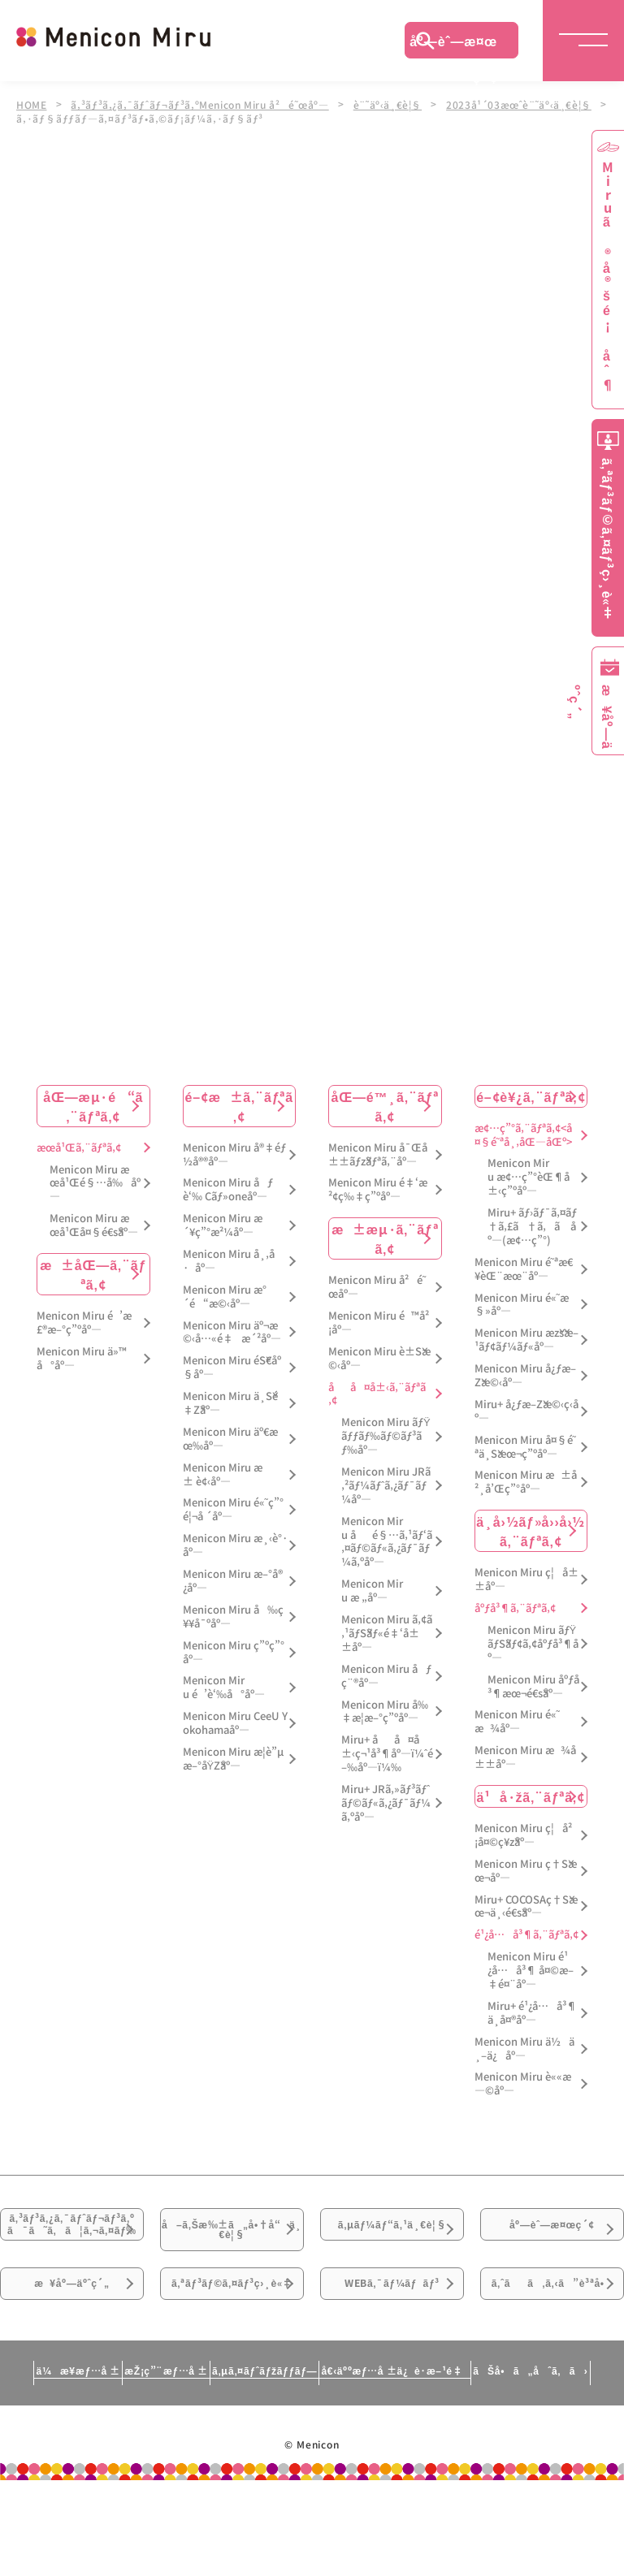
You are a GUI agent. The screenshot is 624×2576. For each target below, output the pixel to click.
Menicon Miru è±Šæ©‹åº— (379, 1358)
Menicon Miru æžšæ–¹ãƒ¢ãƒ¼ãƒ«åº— (526, 1341)
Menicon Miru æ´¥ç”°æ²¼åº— (222, 1225)
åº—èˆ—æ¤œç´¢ (453, 44)
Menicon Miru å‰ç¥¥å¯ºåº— (233, 1617)
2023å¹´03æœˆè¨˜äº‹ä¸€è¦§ (530, 103)
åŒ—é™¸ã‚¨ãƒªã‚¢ (385, 1106)
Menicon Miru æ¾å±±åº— (525, 1757)
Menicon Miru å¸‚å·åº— (229, 1261)
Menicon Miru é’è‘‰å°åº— (224, 1688)
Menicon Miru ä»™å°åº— (82, 1358)
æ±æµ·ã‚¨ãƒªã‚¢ (385, 1238)
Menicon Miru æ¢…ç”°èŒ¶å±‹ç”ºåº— (529, 1178)
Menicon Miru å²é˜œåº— (377, 1287)
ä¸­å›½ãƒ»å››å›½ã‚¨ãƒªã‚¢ (530, 1530)
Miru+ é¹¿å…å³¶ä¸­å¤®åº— (532, 2013)
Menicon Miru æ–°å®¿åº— (233, 1581)
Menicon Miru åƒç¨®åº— (386, 1676)
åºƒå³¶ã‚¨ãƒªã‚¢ (515, 1608)
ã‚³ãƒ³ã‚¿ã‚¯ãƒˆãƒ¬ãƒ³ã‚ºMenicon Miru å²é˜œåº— (204, 103)
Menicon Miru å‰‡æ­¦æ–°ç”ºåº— (384, 1712)
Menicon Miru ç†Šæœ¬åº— (525, 1871)
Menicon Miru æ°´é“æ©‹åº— (224, 1297)
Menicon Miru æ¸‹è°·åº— (235, 1545)
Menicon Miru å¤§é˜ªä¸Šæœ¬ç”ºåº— (525, 1447)
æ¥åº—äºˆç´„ (72, 2348)
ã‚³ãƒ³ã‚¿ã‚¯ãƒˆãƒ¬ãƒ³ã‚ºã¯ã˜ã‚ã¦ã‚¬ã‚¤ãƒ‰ (72, 2256)
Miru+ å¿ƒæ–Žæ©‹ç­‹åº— (526, 1411)
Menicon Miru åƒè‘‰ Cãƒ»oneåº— (228, 1190)
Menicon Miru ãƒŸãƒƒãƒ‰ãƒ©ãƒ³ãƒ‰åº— (386, 1437)
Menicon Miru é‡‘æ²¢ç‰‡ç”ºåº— (377, 1190)
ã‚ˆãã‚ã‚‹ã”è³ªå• (552, 2357)
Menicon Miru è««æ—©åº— (522, 2084)
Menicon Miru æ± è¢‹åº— (222, 1475)
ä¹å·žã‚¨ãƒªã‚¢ (531, 1796)
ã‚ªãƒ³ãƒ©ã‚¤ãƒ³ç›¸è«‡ (232, 2357)
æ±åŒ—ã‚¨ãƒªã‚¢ (93, 1274)
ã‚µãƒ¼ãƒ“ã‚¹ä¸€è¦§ (392, 2245)
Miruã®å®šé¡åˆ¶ (608, 276)
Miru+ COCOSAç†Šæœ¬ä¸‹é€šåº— (526, 1907)
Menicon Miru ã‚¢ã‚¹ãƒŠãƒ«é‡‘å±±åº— (386, 1633)
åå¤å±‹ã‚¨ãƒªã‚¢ (377, 1394)
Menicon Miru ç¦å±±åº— (526, 1579)
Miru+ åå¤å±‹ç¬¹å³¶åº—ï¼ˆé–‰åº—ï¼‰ (387, 1753)
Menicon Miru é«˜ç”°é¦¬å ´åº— (233, 1510)
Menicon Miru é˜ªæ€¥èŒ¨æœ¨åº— (523, 1269)
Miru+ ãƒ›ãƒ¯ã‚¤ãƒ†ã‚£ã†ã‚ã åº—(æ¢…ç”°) (532, 1226)
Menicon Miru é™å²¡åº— (378, 1323)
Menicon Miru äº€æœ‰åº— (230, 1439)
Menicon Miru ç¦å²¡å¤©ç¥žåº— (523, 1835)
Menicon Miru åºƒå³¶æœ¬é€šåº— (533, 1687)
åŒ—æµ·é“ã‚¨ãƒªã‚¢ (93, 1106)
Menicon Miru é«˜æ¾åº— (517, 1722)
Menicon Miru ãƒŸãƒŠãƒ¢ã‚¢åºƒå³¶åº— (533, 1644)
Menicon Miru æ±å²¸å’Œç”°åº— (525, 1483)
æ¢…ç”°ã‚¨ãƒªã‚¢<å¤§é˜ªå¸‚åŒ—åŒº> (523, 1135)
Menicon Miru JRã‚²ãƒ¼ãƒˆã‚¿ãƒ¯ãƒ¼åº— (386, 1485)
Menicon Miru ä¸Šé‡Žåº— (230, 1403)
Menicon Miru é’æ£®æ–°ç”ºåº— (84, 1323)
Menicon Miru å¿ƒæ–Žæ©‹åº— (525, 1376)
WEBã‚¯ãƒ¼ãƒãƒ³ (392, 2348)
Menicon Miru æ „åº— (372, 1591)
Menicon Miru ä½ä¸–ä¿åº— (524, 2049)
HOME (31, 103)
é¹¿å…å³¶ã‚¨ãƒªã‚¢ (526, 1935)
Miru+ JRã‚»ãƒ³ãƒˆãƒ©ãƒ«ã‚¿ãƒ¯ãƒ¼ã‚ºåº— (386, 1803)
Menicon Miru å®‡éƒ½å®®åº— (234, 1155)
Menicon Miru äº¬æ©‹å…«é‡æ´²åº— (232, 1332)
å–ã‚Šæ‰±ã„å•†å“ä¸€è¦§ (232, 2245)
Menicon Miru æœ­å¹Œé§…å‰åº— (95, 1183)
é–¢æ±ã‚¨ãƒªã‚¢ (239, 1106)
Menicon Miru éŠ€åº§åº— (232, 1368)
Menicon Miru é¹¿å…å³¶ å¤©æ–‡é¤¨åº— (531, 1970)
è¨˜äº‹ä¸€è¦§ (396, 103)
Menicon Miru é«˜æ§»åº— (521, 1305)
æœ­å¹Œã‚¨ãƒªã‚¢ (79, 1148)
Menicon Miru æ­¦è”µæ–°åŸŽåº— (233, 1759)
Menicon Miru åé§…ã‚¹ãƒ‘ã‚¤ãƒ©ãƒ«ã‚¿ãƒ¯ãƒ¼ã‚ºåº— (386, 1542)
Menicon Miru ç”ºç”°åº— (233, 1652)
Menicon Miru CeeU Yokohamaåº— (235, 1723)
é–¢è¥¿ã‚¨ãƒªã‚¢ (530, 1096)
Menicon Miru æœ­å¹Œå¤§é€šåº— (94, 1225)
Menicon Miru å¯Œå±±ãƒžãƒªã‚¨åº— (377, 1155)
